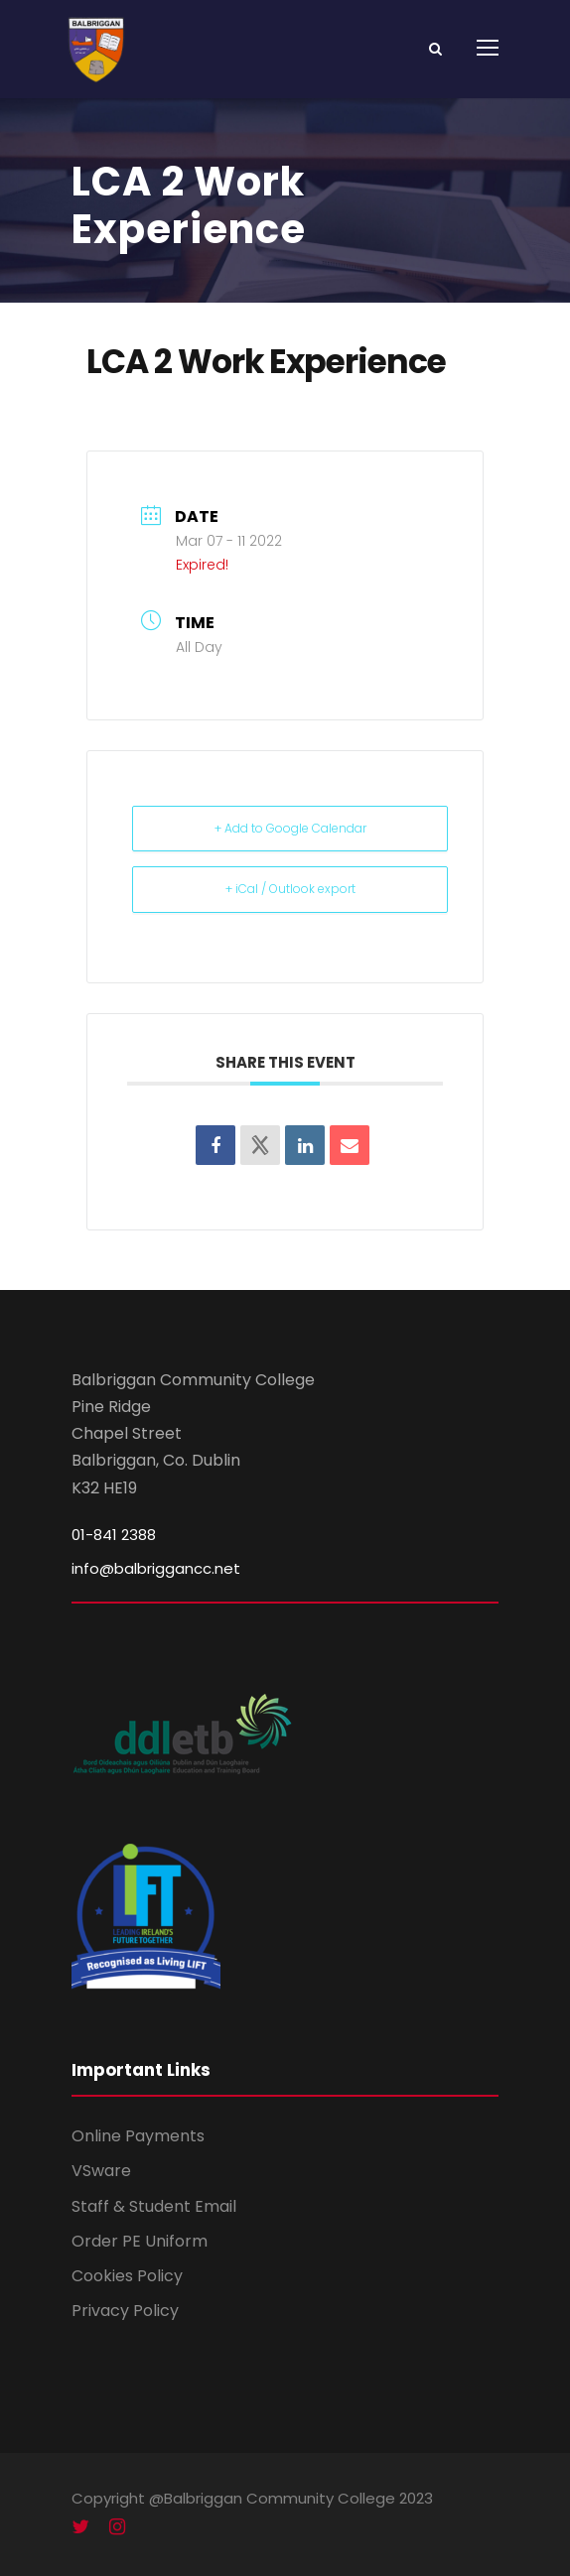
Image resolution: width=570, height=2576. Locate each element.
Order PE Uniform (139, 2241)
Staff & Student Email (153, 2206)
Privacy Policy (125, 2310)
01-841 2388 (113, 1534)
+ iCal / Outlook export (290, 888)
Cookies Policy (127, 2275)
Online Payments (138, 2136)
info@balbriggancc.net (155, 1568)
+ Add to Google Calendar (290, 828)
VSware (101, 2170)
